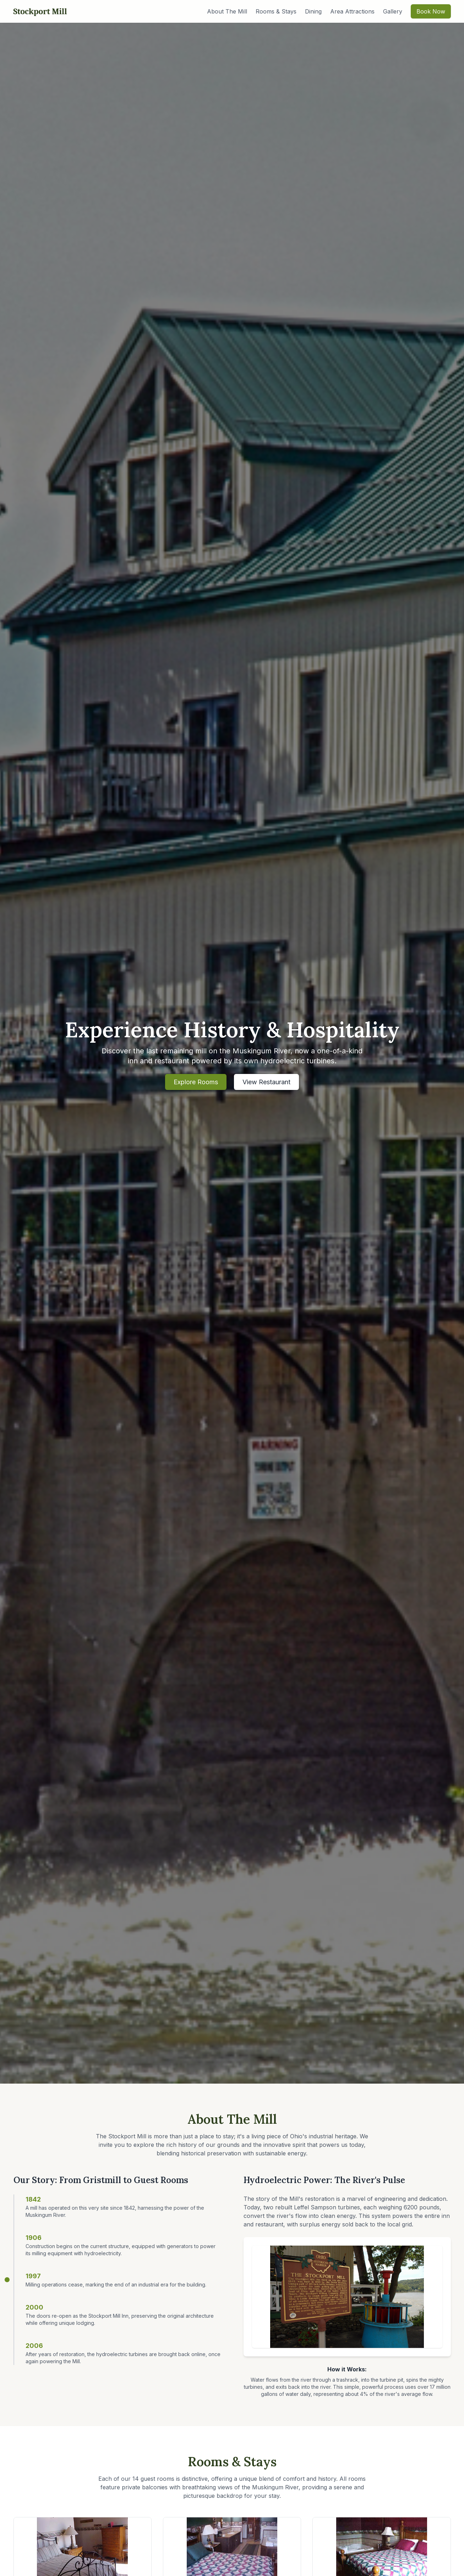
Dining (313, 11)
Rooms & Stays (276, 11)
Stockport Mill (40, 11)
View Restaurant (266, 1082)
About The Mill (227, 11)
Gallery (392, 11)
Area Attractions (352, 11)
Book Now (430, 11)
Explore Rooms (196, 1082)
